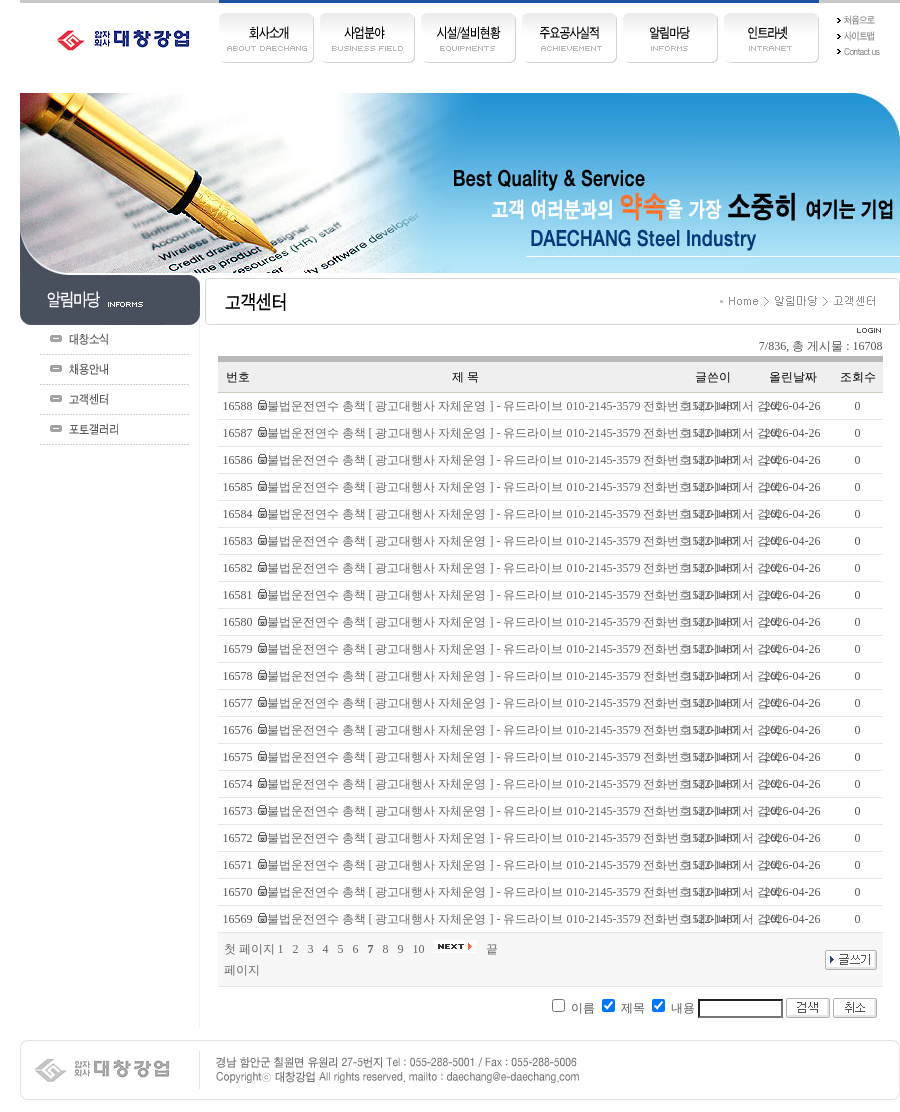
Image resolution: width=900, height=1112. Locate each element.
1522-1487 (713, 406)
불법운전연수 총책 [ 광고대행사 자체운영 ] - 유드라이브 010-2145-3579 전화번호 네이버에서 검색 (524, 406)
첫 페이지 (249, 949)
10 (419, 949)
